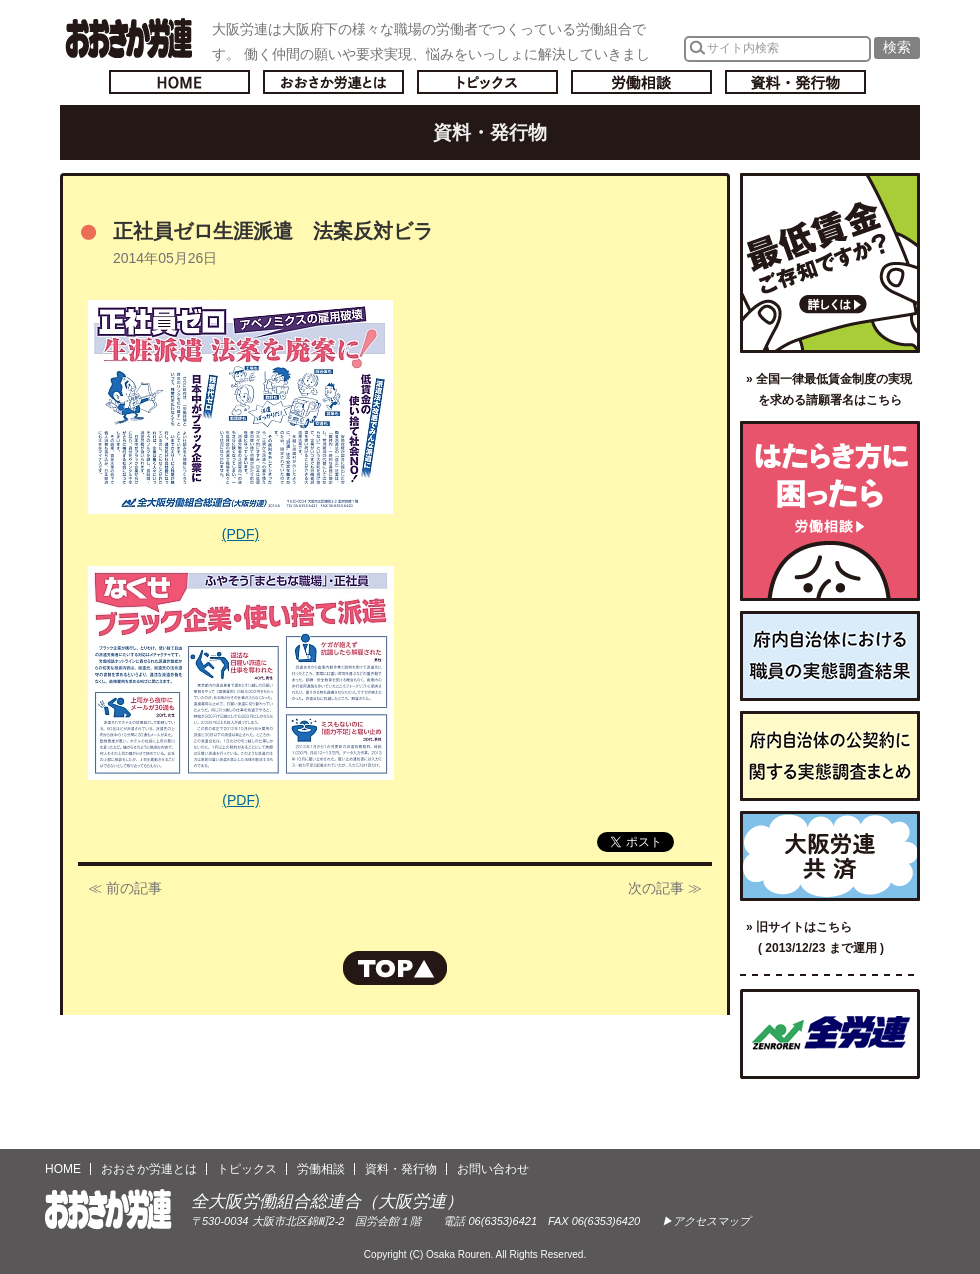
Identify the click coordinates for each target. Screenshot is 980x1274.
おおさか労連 (108, 1209)
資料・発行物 (795, 82)
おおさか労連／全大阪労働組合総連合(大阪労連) (128, 38)
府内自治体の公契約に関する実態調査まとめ (830, 756)
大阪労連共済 (830, 856)
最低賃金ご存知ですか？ (830, 263)
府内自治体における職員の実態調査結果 (830, 656)
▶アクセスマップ (706, 1221)
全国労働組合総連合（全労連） (830, 1034)
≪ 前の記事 (125, 888)
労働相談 (641, 82)
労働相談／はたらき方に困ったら (830, 511)
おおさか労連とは (333, 82)
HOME (63, 1169)
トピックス (487, 82)
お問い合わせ (493, 1169)
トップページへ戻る (179, 82)
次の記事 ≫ (665, 888)
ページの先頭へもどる (395, 968)
